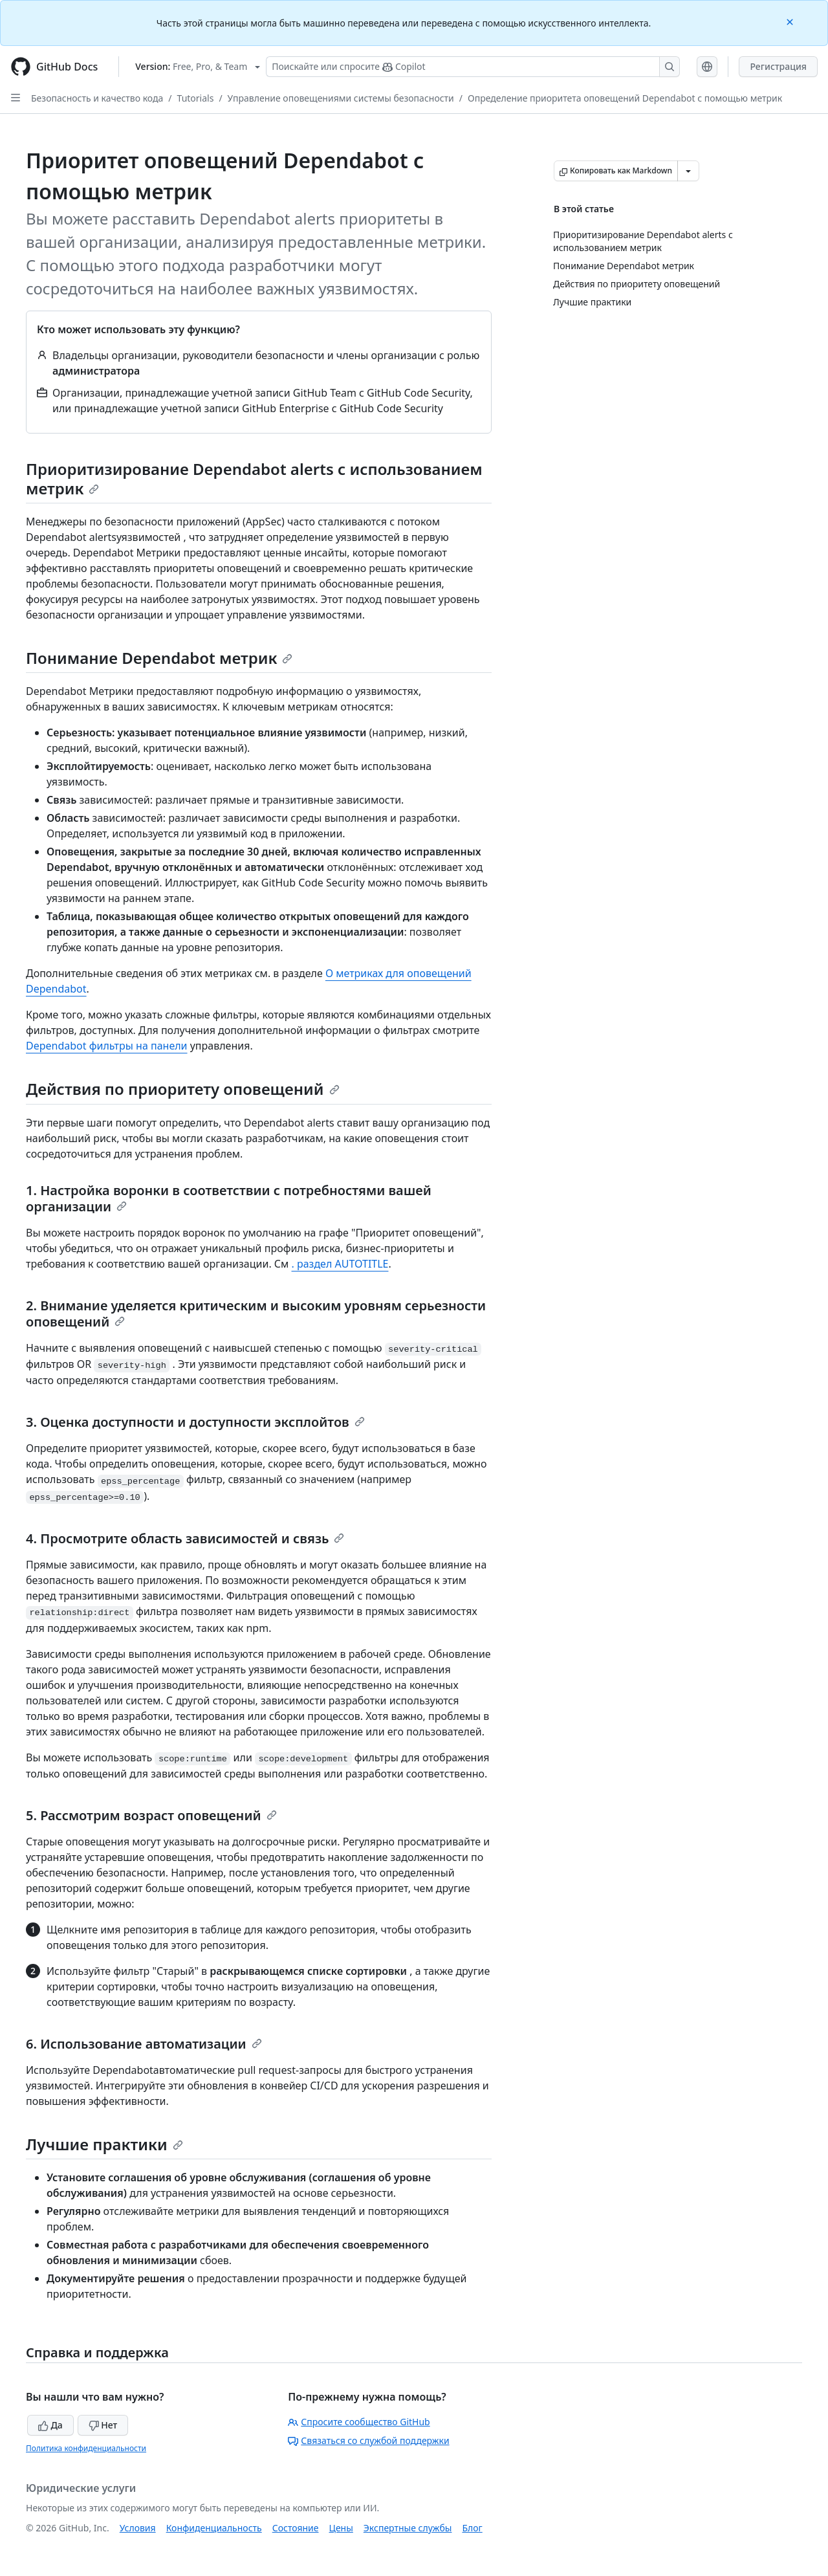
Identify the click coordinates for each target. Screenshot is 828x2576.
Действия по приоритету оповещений (183, 1088)
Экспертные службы (408, 2528)
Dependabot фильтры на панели (107, 1046)
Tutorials (195, 98)
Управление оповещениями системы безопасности (341, 98)
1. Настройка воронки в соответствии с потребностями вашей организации (228, 1198)
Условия (138, 2528)
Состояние (295, 2528)
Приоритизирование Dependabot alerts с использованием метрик (254, 478)
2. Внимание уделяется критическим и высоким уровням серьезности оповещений (256, 1313)
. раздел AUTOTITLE (340, 1264)
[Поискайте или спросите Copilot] (473, 66)
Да (50, 2425)
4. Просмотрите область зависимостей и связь (185, 1538)
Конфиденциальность (214, 2528)
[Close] (791, 21)
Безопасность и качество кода (97, 98)
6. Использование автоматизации (144, 2044)
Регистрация (778, 66)
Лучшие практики (104, 2144)
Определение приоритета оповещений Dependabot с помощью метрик (625, 98)
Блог (472, 2528)
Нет (103, 2425)
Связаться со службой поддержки (368, 2440)
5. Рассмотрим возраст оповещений (151, 1815)
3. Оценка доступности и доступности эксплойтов (195, 1422)
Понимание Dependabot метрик (159, 657)
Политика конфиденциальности (86, 2448)
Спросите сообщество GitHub (359, 2422)
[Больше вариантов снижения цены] (688, 170)
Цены (341, 2528)
